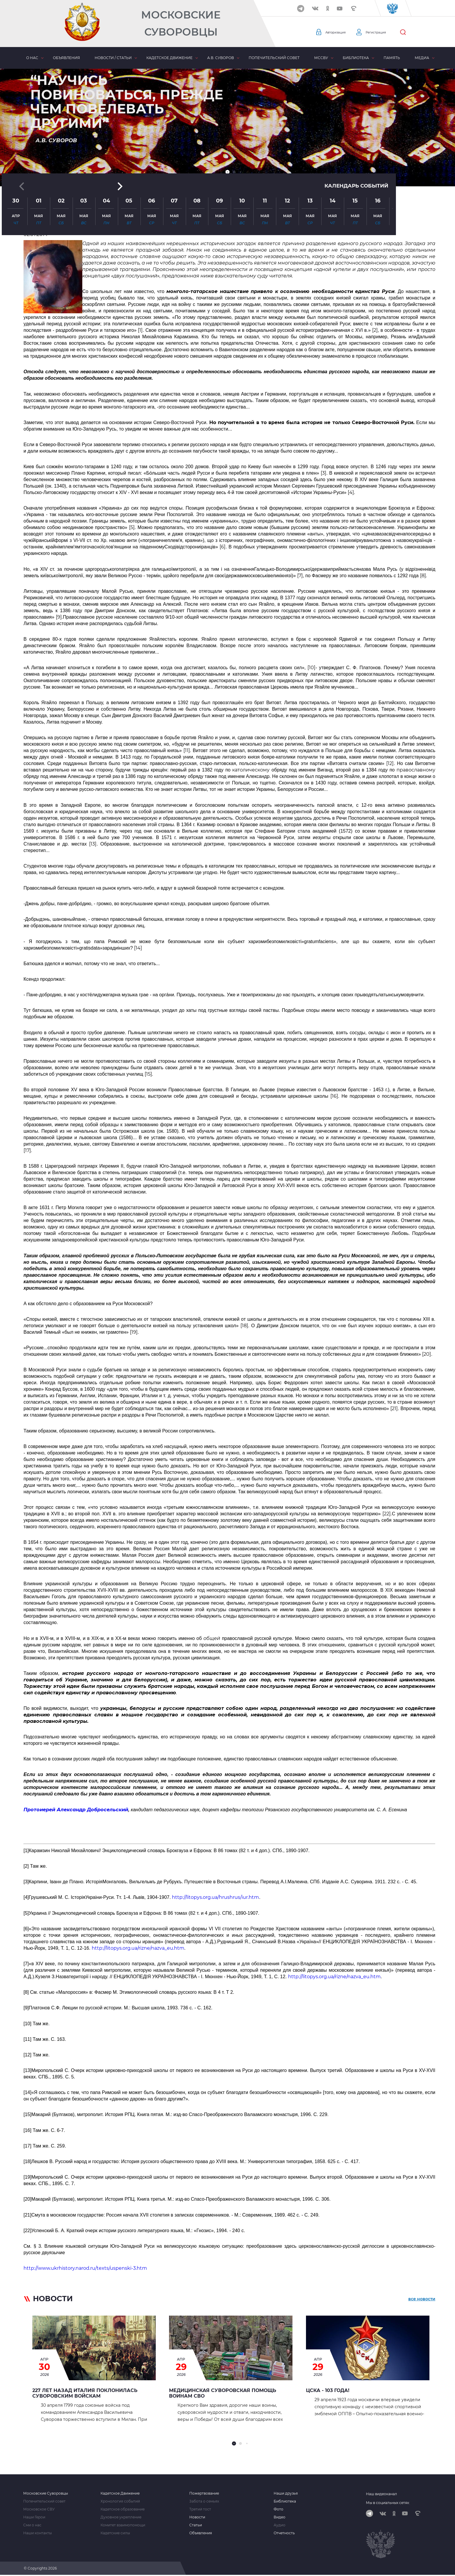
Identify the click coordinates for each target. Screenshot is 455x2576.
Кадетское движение (169, 58)
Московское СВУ (39, 2509)
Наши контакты (37, 2533)
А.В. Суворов (220, 58)
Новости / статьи (113, 58)
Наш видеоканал (381, 2494)
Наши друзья (286, 2493)
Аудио (279, 2525)
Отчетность (284, 2533)
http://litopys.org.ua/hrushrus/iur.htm (215, 1897)
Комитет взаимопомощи (123, 2525)
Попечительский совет (274, 58)
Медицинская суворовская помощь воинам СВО (222, 2393)
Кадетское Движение (120, 2493)
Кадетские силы (115, 2533)
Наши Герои (34, 2517)
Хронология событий (120, 2501)
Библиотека (356, 58)
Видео (279, 2517)
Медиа (422, 58)
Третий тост (200, 2509)
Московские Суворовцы (180, 23)
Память (392, 58)
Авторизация (338, 32)
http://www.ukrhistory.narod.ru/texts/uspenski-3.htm (85, 2268)
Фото (278, 2509)
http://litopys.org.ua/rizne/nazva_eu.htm (138, 1948)
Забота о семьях (204, 2501)
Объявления (66, 58)
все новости (421, 2299)
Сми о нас (32, 2525)
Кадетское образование (123, 2509)
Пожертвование (204, 2493)
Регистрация (386, 32)
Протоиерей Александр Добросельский (76, 1809)
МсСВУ (321, 58)
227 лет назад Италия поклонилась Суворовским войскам (85, 2393)
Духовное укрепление (121, 2517)
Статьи (195, 2525)
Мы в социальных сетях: (388, 2502)
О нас (32, 58)
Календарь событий (354, 121)
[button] (227, 172)
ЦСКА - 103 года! (327, 2390)
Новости (197, 2517)
